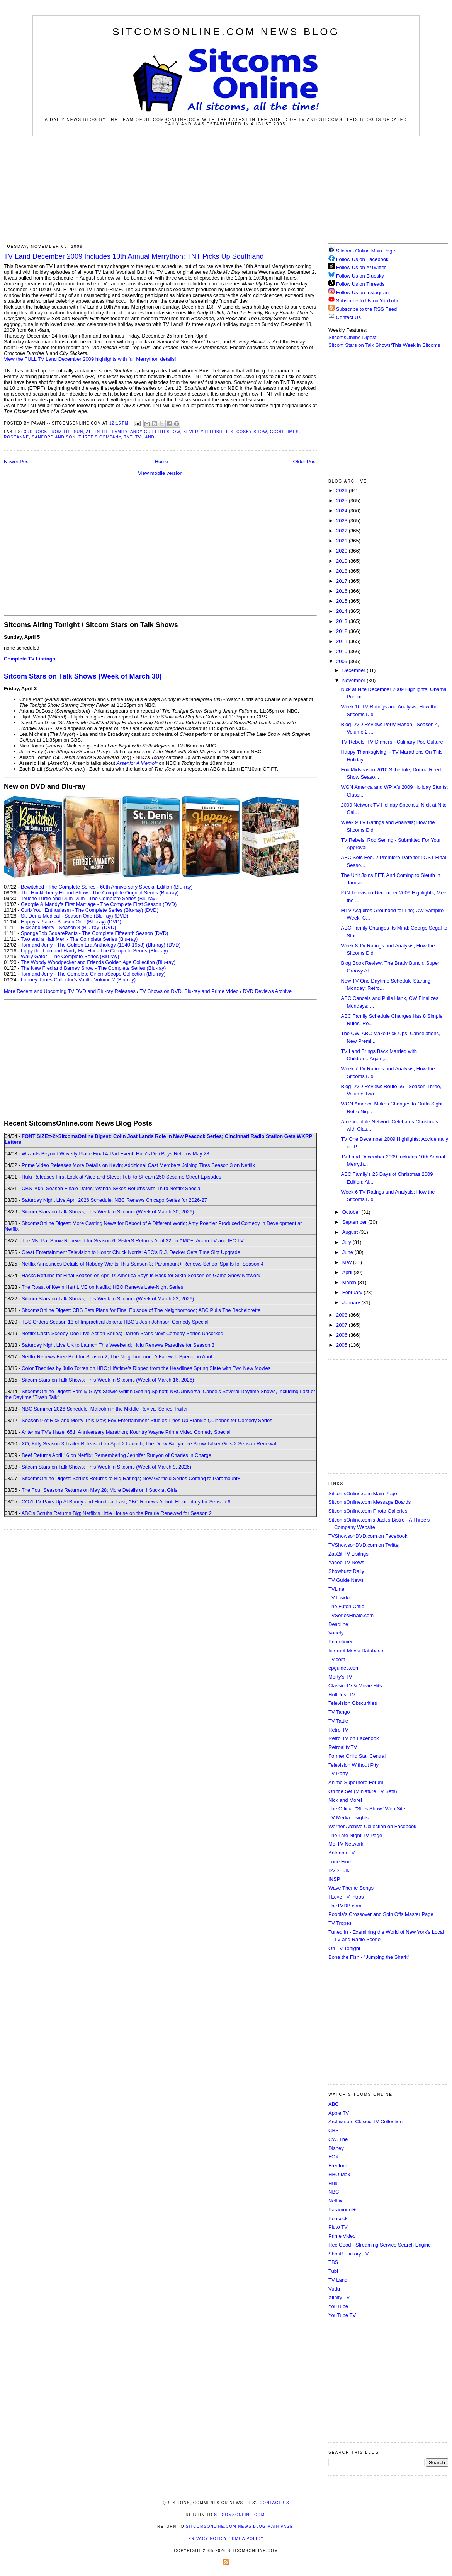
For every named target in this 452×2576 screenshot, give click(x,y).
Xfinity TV (339, 2297)
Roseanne (16, 437)
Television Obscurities (352, 1703)
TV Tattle (338, 1721)
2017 (342, 581)
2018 (342, 571)
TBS (333, 2262)
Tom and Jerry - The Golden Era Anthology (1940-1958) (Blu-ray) (93, 945)
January (352, 1302)
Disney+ (337, 2148)
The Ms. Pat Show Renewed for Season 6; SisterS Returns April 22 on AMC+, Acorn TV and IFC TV (133, 1241)
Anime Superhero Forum (355, 1782)
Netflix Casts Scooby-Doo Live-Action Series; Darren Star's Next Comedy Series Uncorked (122, 1333)
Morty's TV (340, 1677)
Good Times (284, 432)
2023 (342, 521)
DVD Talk (338, 1870)
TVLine (336, 1589)
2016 (342, 591)
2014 (342, 611)
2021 (342, 541)
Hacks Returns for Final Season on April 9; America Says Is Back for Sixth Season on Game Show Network (141, 1275)
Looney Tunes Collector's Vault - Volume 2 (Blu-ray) (78, 980)
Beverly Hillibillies (208, 432)
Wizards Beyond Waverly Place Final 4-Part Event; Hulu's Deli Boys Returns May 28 (115, 1154)
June (348, 1252)
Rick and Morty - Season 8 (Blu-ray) (61, 927)
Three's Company (99, 437)
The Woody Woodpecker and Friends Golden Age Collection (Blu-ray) (98, 962)
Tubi (333, 2271)
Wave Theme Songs (351, 1888)
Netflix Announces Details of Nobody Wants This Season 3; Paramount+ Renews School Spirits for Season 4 (142, 1264)
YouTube (338, 2306)
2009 (342, 661)
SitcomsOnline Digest (352, 337)
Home (161, 461)
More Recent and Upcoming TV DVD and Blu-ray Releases (70, 991)
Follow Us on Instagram (362, 292)
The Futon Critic (346, 1606)
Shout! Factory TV (348, 2254)
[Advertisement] (226, 188)
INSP (334, 1879)
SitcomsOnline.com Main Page (362, 1493)
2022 (342, 531)
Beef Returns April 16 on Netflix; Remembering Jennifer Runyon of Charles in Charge (116, 1455)
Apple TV (338, 2113)
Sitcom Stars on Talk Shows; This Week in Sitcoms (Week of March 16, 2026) (108, 1380)
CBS (333, 2130)
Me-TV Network (345, 1844)
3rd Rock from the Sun (53, 432)
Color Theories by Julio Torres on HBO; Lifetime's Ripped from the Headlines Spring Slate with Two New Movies (146, 1368)
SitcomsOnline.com (239, 2515)
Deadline (338, 1624)
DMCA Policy (248, 2539)
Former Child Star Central (357, 1756)
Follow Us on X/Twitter (361, 267)
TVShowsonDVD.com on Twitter (364, 1545)
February (353, 1292)
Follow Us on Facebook (362, 259)
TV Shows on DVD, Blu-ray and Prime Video (188, 991)
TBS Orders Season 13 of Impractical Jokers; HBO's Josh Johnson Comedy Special (115, 1322)
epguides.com (344, 1668)
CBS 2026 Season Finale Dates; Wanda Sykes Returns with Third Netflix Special (111, 1188)
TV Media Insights (348, 1817)
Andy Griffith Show (155, 432)
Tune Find (339, 1862)
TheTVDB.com (344, 1906)
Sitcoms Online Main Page (361, 251)
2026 (342, 490)
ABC (333, 2104)
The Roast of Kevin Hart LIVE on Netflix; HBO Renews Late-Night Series (102, 1287)
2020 (342, 551)
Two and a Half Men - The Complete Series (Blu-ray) (79, 939)
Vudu (334, 2289)
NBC (333, 2192)
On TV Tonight (344, 1948)
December (354, 670)
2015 (342, 601)
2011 (342, 641)
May (347, 1262)
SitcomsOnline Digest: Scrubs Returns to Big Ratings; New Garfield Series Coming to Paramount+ (131, 1478)
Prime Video (342, 2236)
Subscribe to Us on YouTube (367, 301)
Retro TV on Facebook (353, 1738)
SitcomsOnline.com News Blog (226, 32)
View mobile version (160, 473)
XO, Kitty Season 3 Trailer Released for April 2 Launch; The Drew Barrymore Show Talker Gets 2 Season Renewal (149, 1444)
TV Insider (339, 1597)
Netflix (335, 2201)
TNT (128, 437)
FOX (333, 2157)
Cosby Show (251, 432)
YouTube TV (342, 2315)
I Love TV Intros (346, 1897)
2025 (342, 500)
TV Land (145, 437)
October (352, 1212)
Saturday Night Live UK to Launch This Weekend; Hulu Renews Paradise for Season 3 (118, 1345)
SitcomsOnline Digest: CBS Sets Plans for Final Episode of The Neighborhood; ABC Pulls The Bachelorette (141, 1310)
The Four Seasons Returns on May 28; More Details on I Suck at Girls (99, 1490)
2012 (342, 631)
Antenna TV (341, 1853)
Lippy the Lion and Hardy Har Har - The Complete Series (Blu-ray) (94, 951)
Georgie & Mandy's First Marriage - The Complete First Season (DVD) (99, 904)
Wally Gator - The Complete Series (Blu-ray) (70, 956)
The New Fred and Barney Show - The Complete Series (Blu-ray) (93, 968)
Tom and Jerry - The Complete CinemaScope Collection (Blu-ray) (93, 974)
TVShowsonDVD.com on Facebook (367, 1536)
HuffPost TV (341, 1694)
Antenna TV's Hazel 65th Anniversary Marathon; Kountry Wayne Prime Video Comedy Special (125, 1432)
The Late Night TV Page (355, 1835)
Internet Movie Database (355, 1650)
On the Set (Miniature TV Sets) (362, 1791)
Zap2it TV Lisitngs (348, 1554)
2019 (342, 561)
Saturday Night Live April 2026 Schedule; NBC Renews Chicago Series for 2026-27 (114, 1200)
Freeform (338, 2165)
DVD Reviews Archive (267, 991)
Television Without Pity (353, 1765)
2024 (342, 510)
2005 (342, 1345)
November (354, 680)
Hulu (333, 2183)
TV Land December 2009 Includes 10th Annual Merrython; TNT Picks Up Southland (134, 256)
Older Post (305, 461)
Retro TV (338, 1730)
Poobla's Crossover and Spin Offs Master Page (380, 1914)
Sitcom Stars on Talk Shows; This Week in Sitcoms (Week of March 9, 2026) (106, 1467)
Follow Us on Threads (360, 284)
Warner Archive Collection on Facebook (372, 1826)
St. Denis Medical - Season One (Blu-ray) (67, 916)
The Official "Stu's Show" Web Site (366, 1809)
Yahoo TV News (346, 1562)
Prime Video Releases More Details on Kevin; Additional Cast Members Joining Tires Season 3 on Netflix (138, 1165)
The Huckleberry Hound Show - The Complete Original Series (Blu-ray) (100, 893)
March (350, 1282)
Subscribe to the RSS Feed (366, 309)
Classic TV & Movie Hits (355, 1686)
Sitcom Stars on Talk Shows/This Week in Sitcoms (384, 345)
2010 (342, 651)
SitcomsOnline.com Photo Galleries (367, 1511)
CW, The (338, 2139)
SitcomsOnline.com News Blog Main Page (239, 2526)
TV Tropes (340, 1923)
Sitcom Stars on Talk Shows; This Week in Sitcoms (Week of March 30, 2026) (108, 1212)
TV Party (338, 1773)
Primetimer (340, 1642)
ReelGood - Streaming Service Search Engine (379, 2245)
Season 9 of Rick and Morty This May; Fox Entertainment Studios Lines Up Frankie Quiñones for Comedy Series (147, 1420)
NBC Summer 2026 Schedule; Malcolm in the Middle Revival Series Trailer (105, 1409)
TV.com (336, 1659)
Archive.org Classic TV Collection (365, 2121)
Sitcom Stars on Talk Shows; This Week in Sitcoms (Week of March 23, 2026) (108, 1299)
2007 (342, 1325)
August (350, 1232)
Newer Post (17, 461)
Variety (336, 1633)
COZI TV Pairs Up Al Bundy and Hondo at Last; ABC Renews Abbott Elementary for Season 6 (126, 1502)
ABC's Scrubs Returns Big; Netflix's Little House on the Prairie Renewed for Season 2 (116, 1513)
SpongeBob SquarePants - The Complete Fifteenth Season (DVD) (94, 933)
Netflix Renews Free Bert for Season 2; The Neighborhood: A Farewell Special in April (117, 1357)
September (355, 1222)
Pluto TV (338, 2227)
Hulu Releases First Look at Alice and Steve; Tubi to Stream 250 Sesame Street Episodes (121, 1177)
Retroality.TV (342, 1747)
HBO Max (339, 2174)
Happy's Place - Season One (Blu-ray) (63, 922)
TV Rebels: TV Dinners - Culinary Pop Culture (392, 742)
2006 (342, 1335)
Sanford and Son (54, 437)
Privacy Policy (207, 2539)
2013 (342, 621)
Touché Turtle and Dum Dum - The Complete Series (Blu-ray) (89, 898)
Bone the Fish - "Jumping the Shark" (368, 1957)
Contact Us (344, 317)
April (348, 1272)
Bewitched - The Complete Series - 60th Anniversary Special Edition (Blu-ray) (107, 887)
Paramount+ (342, 2210)
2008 (342, 1315)
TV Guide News (346, 1580)
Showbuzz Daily (346, 1571)
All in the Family (106, 432)
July (347, 1242)
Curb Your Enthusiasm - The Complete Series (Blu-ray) (82, 910)
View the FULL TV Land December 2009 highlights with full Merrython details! (90, 359)
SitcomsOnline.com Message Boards (369, 1502)
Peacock (338, 2218)
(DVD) (151, 910)
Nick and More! (345, 1800)
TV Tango (339, 1712)
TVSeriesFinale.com (351, 1615)
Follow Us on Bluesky (360, 276)
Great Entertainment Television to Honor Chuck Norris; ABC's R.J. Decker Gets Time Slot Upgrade (131, 1252)
